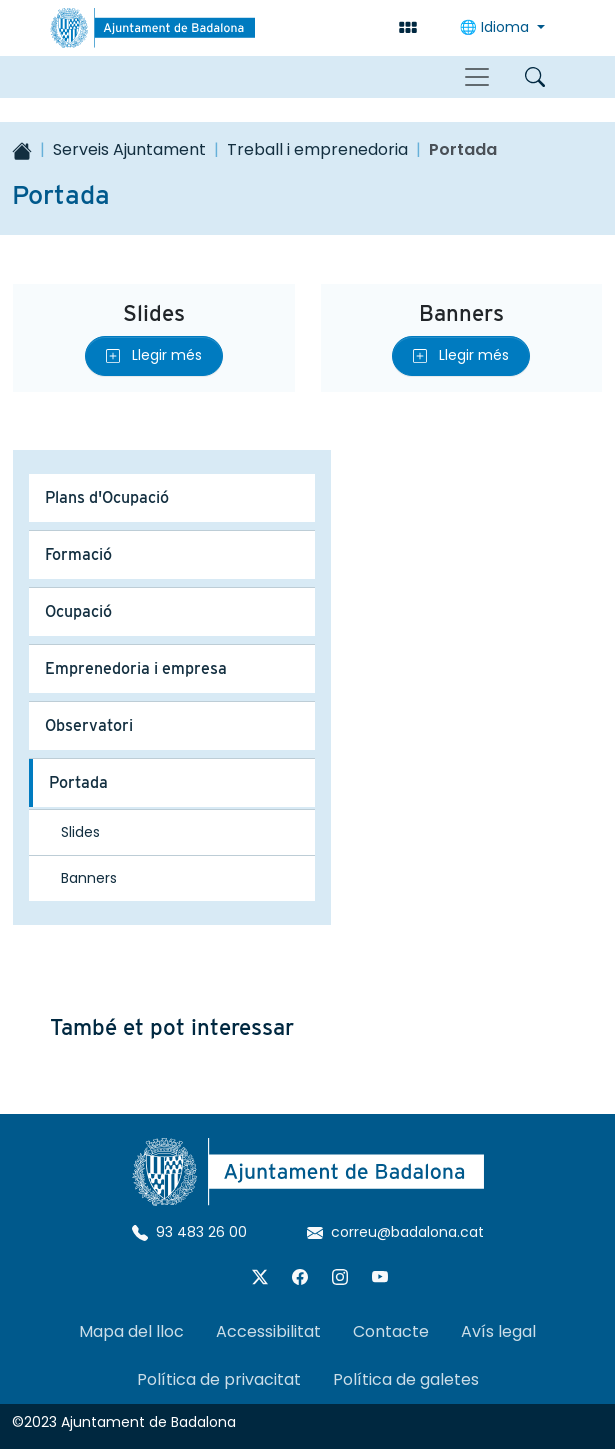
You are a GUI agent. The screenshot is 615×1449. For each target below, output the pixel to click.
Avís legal (498, 1331)
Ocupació (78, 611)
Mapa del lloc (131, 1331)
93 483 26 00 (189, 1232)
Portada (78, 782)
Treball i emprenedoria (317, 149)
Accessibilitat (268, 1331)
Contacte (391, 1331)
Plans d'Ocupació (107, 497)
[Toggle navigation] (477, 77)
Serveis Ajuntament (129, 149)
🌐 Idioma (496, 27)
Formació (78, 554)
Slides (154, 313)
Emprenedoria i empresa (136, 668)
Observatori (89, 725)
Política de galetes (406, 1379)
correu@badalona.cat (395, 1232)
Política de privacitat (219, 1379)
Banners (461, 313)
